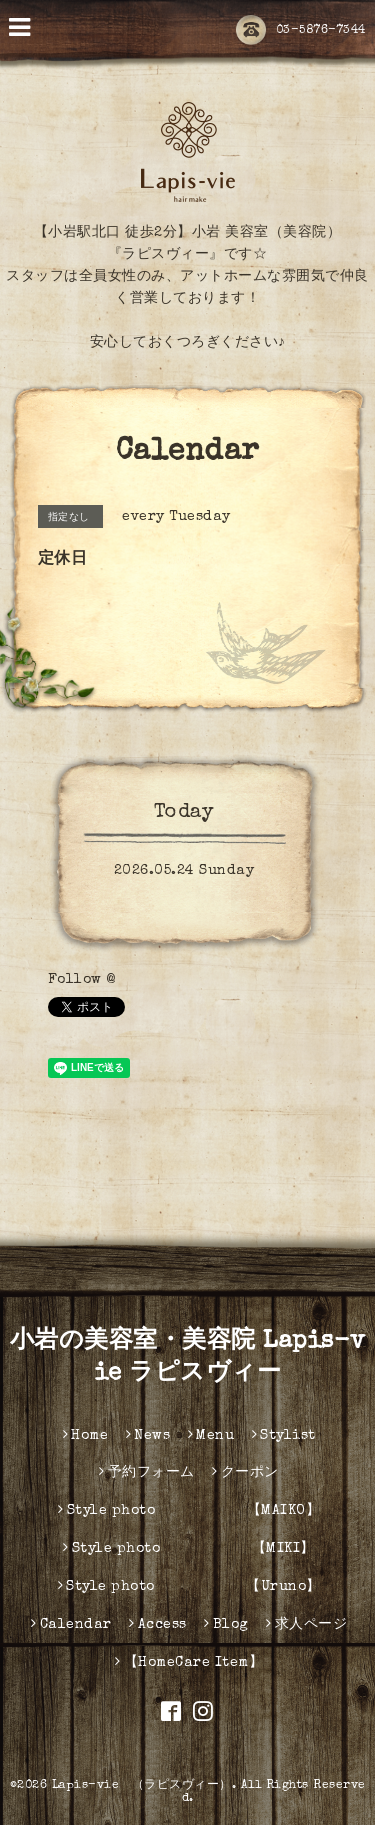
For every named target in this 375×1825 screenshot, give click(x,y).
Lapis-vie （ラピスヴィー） (142, 1786)
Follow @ (82, 980)
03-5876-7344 (301, 31)
